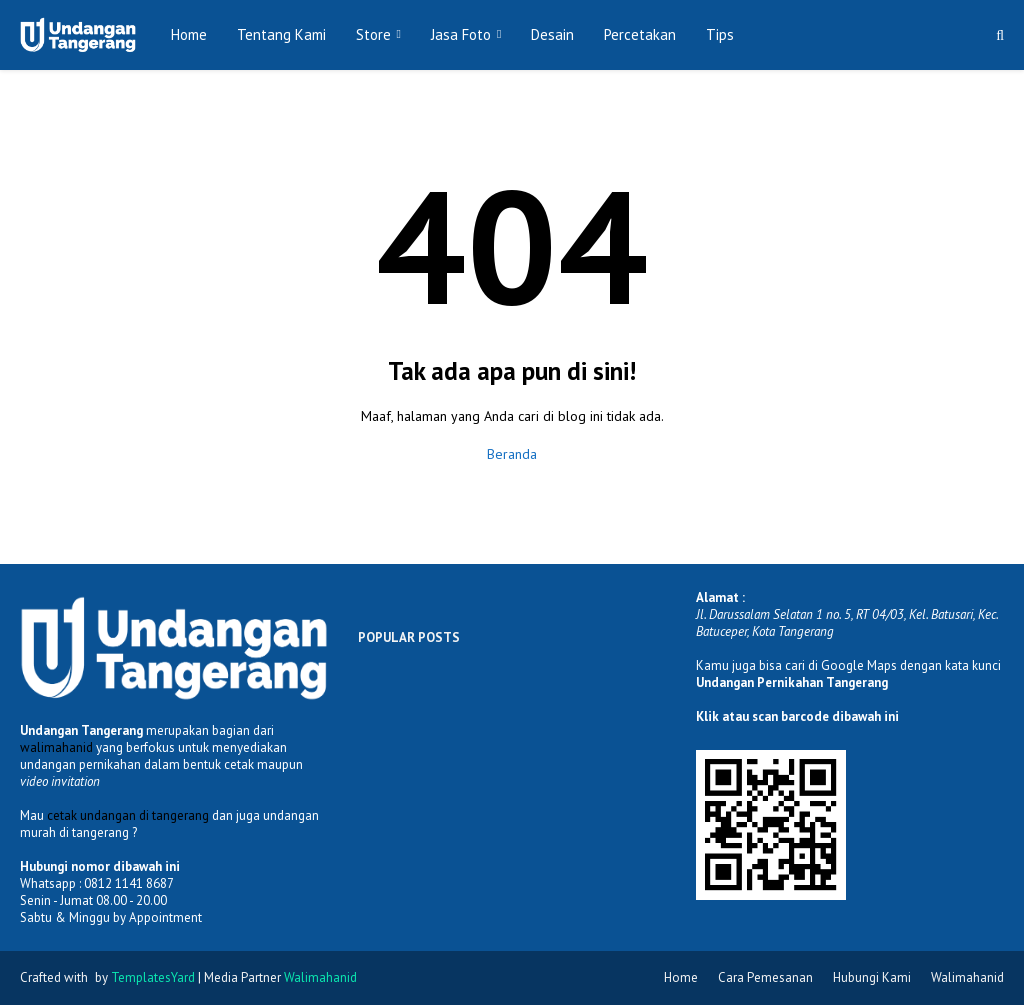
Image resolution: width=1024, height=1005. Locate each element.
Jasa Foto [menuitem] (461, 34)
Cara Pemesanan (765, 977)
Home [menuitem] (189, 34)
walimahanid (56, 747)
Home (681, 977)
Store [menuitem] (373, 34)
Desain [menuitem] (552, 34)
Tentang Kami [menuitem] (281, 34)
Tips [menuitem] (720, 34)
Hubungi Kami (872, 977)
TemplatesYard (153, 977)
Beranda (512, 454)
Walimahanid (967, 977)
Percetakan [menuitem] (640, 34)
